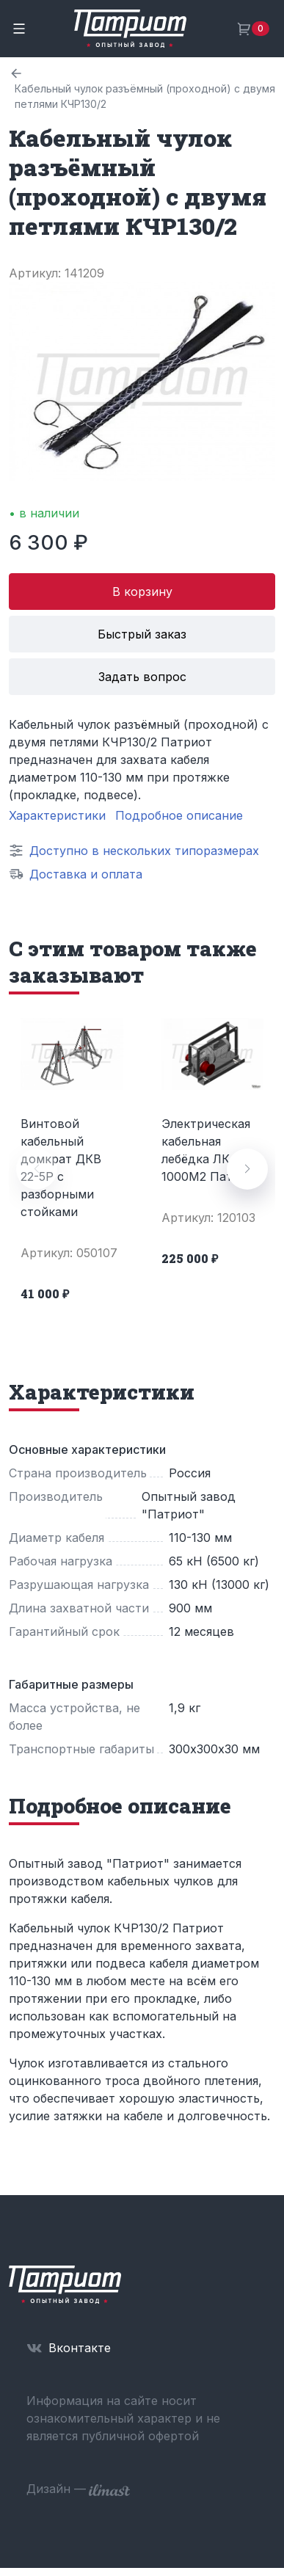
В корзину (142, 591)
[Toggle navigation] (19, 28)
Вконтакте (79, 2347)
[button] (247, 1169)
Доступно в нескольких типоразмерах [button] (144, 850)
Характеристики (57, 815)
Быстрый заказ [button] (142, 634)
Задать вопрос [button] (142, 676)
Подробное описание (179, 815)
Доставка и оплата (85, 874)
